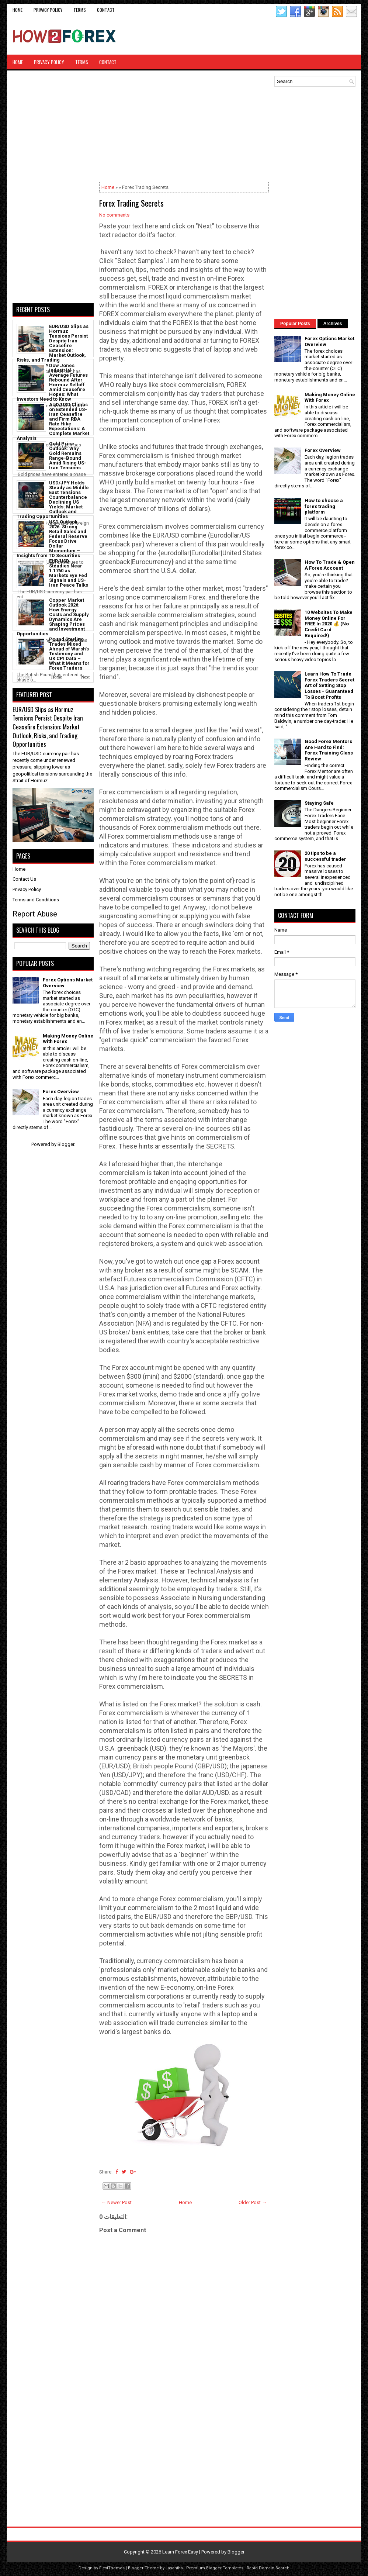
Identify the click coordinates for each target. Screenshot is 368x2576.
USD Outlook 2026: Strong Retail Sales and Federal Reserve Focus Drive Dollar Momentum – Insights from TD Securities (52, 538)
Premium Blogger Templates (214, 2568)
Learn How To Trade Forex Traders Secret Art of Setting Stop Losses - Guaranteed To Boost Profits (329, 685)
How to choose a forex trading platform (324, 506)
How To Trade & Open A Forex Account (330, 565)
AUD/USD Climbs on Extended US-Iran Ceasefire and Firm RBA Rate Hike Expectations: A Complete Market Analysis (53, 421)
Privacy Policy (48, 10)
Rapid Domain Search (268, 2568)
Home (17, 10)
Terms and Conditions (36, 899)
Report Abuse (35, 913)
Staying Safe (319, 803)
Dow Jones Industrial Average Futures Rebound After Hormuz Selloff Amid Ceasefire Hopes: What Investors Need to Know (52, 382)
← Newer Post (116, 2202)
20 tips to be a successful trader (325, 856)
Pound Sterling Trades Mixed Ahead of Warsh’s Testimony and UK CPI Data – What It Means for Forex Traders (69, 653)
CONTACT (106, 10)
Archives (332, 323)
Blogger (66, 1144)
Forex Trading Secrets (131, 202)
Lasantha (174, 2568)
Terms (79, 10)
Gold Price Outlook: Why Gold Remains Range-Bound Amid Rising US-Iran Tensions (67, 455)
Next (85, 677)
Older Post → (253, 2202)
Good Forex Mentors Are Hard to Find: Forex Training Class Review (329, 750)
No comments (114, 215)
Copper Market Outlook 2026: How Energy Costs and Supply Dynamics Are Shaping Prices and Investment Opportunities (53, 616)
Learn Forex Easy (180, 2552)
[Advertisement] (269, 36)
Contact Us (24, 879)
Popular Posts (295, 323)
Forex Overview (61, 1091)
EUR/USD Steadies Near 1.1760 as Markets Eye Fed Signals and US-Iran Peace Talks (68, 573)
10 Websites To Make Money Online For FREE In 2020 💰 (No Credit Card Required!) (329, 624)
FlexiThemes (112, 2568)
